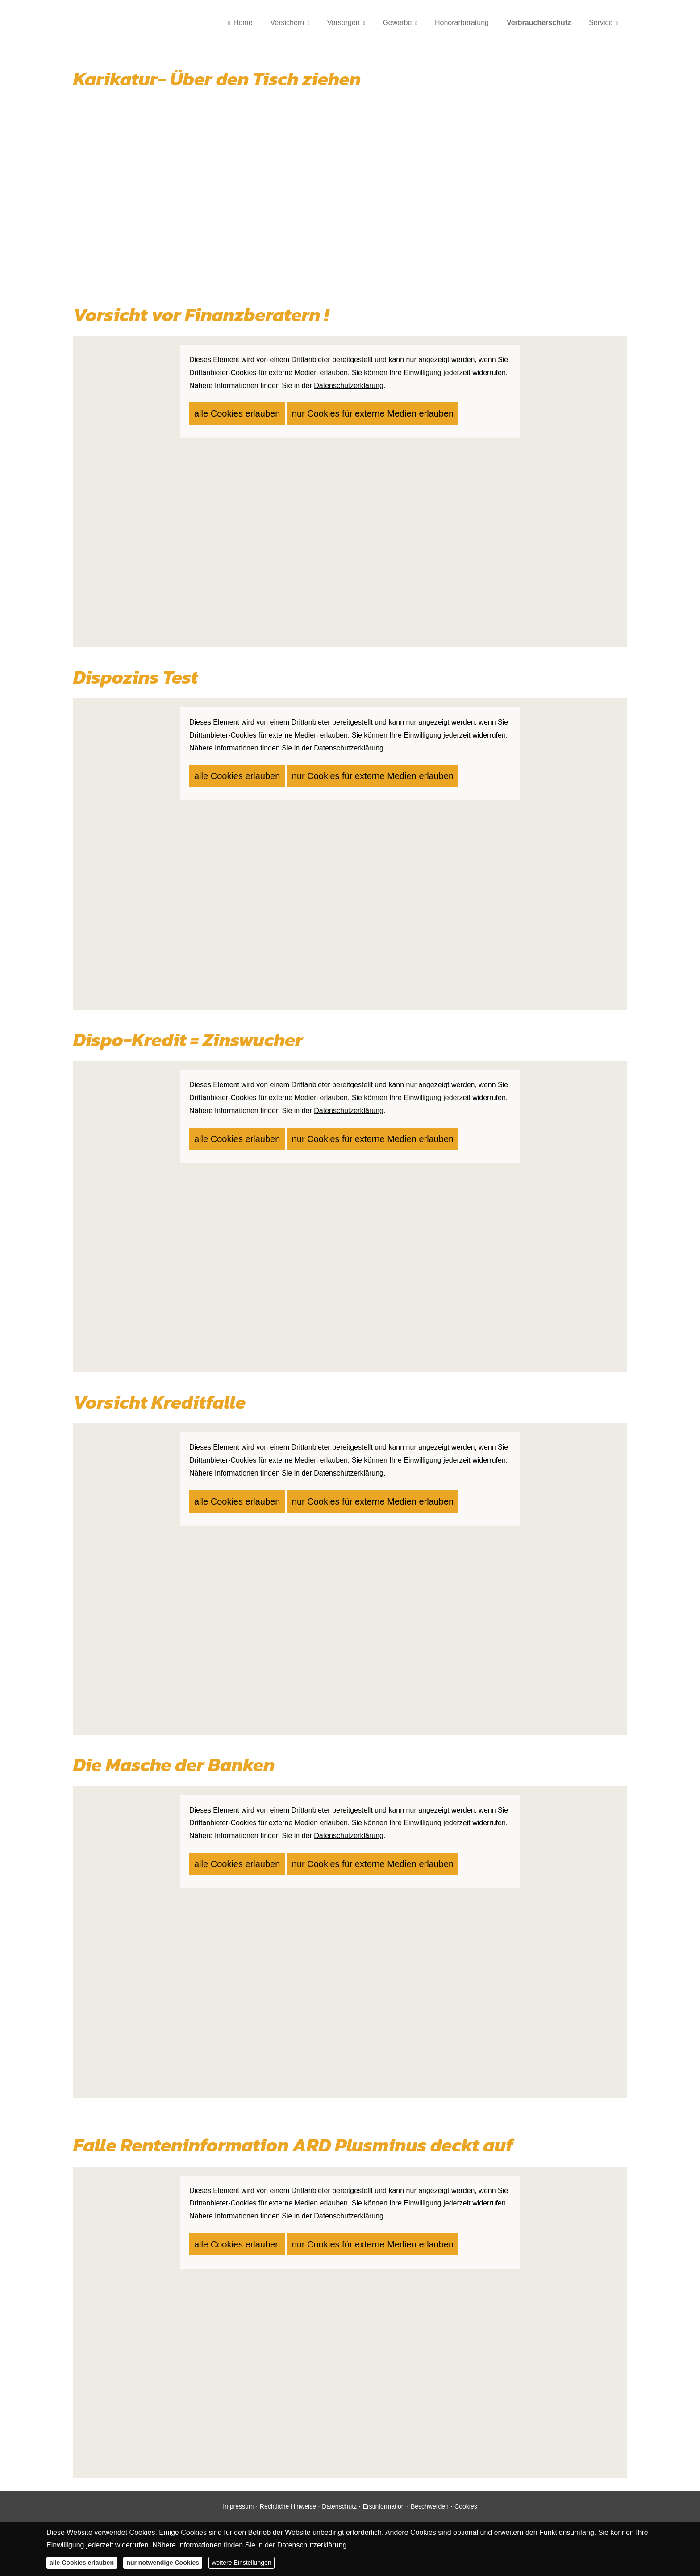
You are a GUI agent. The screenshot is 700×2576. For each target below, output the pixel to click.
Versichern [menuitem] (287, 23)
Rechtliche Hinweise (288, 2506)
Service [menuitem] (600, 23)
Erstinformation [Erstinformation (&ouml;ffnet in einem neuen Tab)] (383, 2506)
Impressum (238, 2506)
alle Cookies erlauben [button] (226, 410)
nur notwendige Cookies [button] (162, 2562)
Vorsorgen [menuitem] (343, 23)
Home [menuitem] (240, 23)
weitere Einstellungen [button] (241, 2562)
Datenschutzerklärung (312, 2545)
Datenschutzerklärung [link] (348, 385)
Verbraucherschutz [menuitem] (539, 23)
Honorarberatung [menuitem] (462, 23)
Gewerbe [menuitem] (397, 23)
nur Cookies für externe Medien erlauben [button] (334, 410)
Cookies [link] (465, 2506)
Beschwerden (430, 2506)
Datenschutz (339, 2506)
